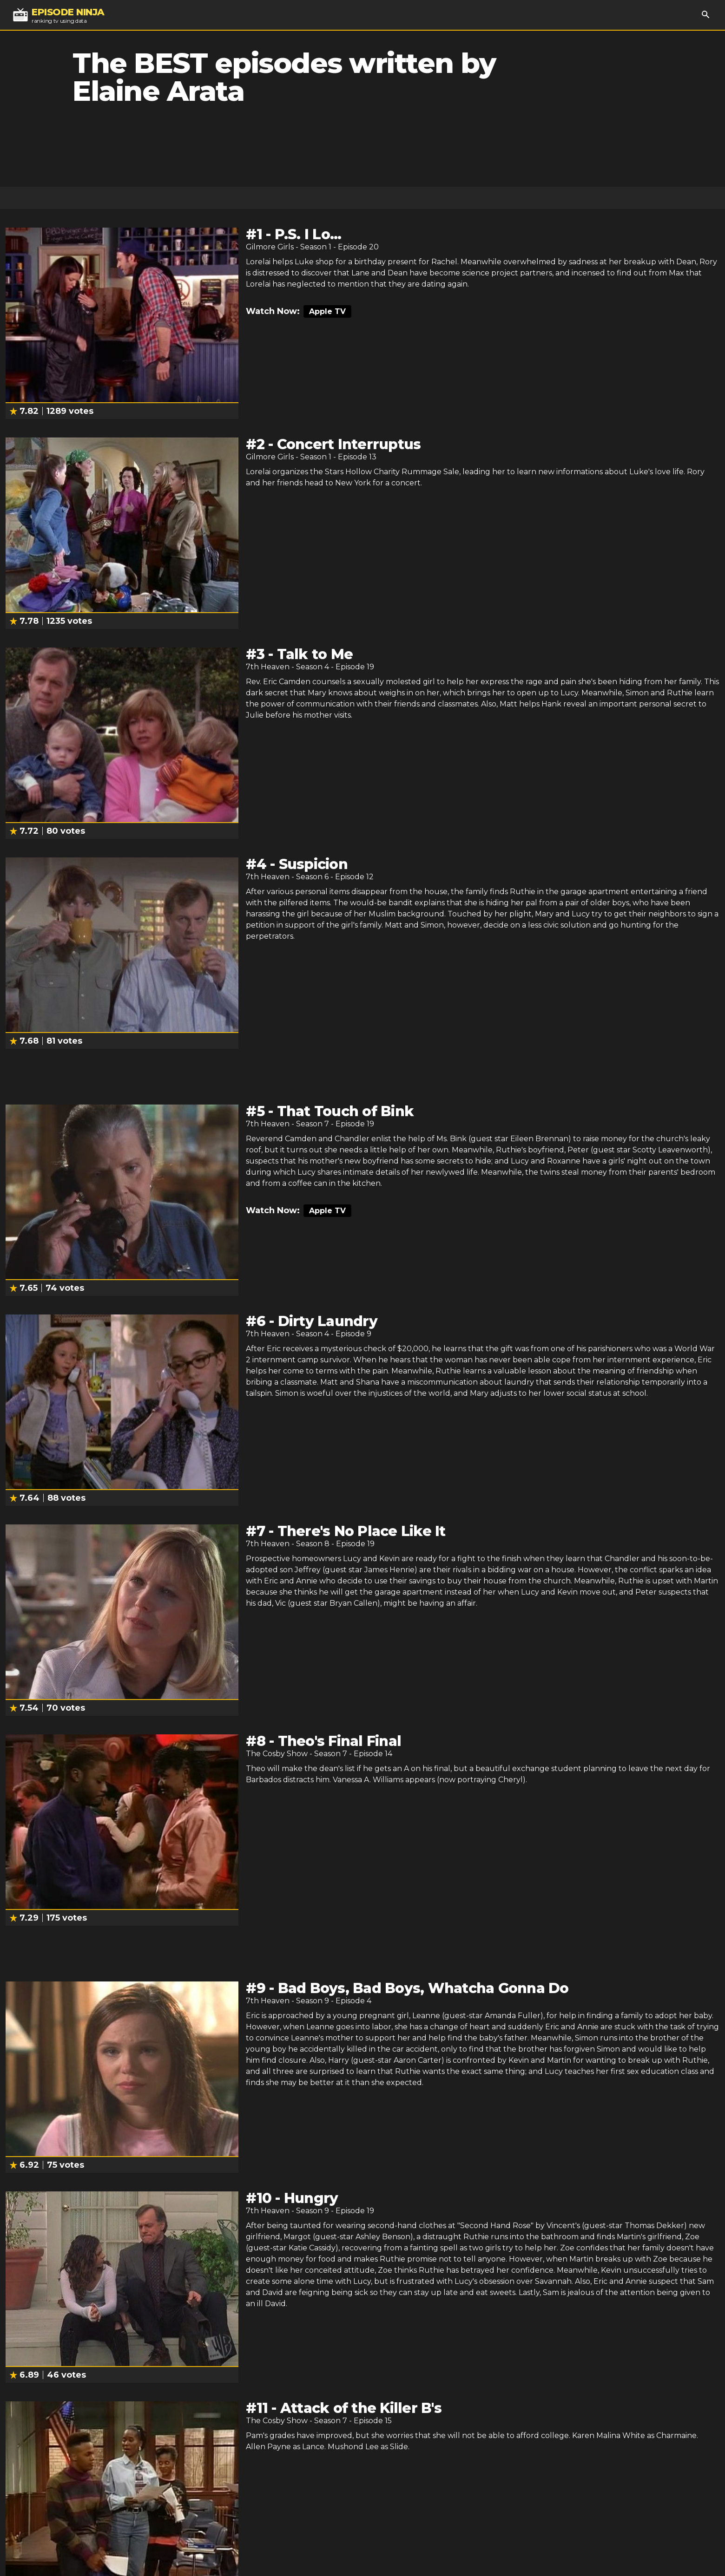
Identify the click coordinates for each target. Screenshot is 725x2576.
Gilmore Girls (270, 246)
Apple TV (327, 311)
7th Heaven (268, 666)
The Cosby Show (277, 1753)
